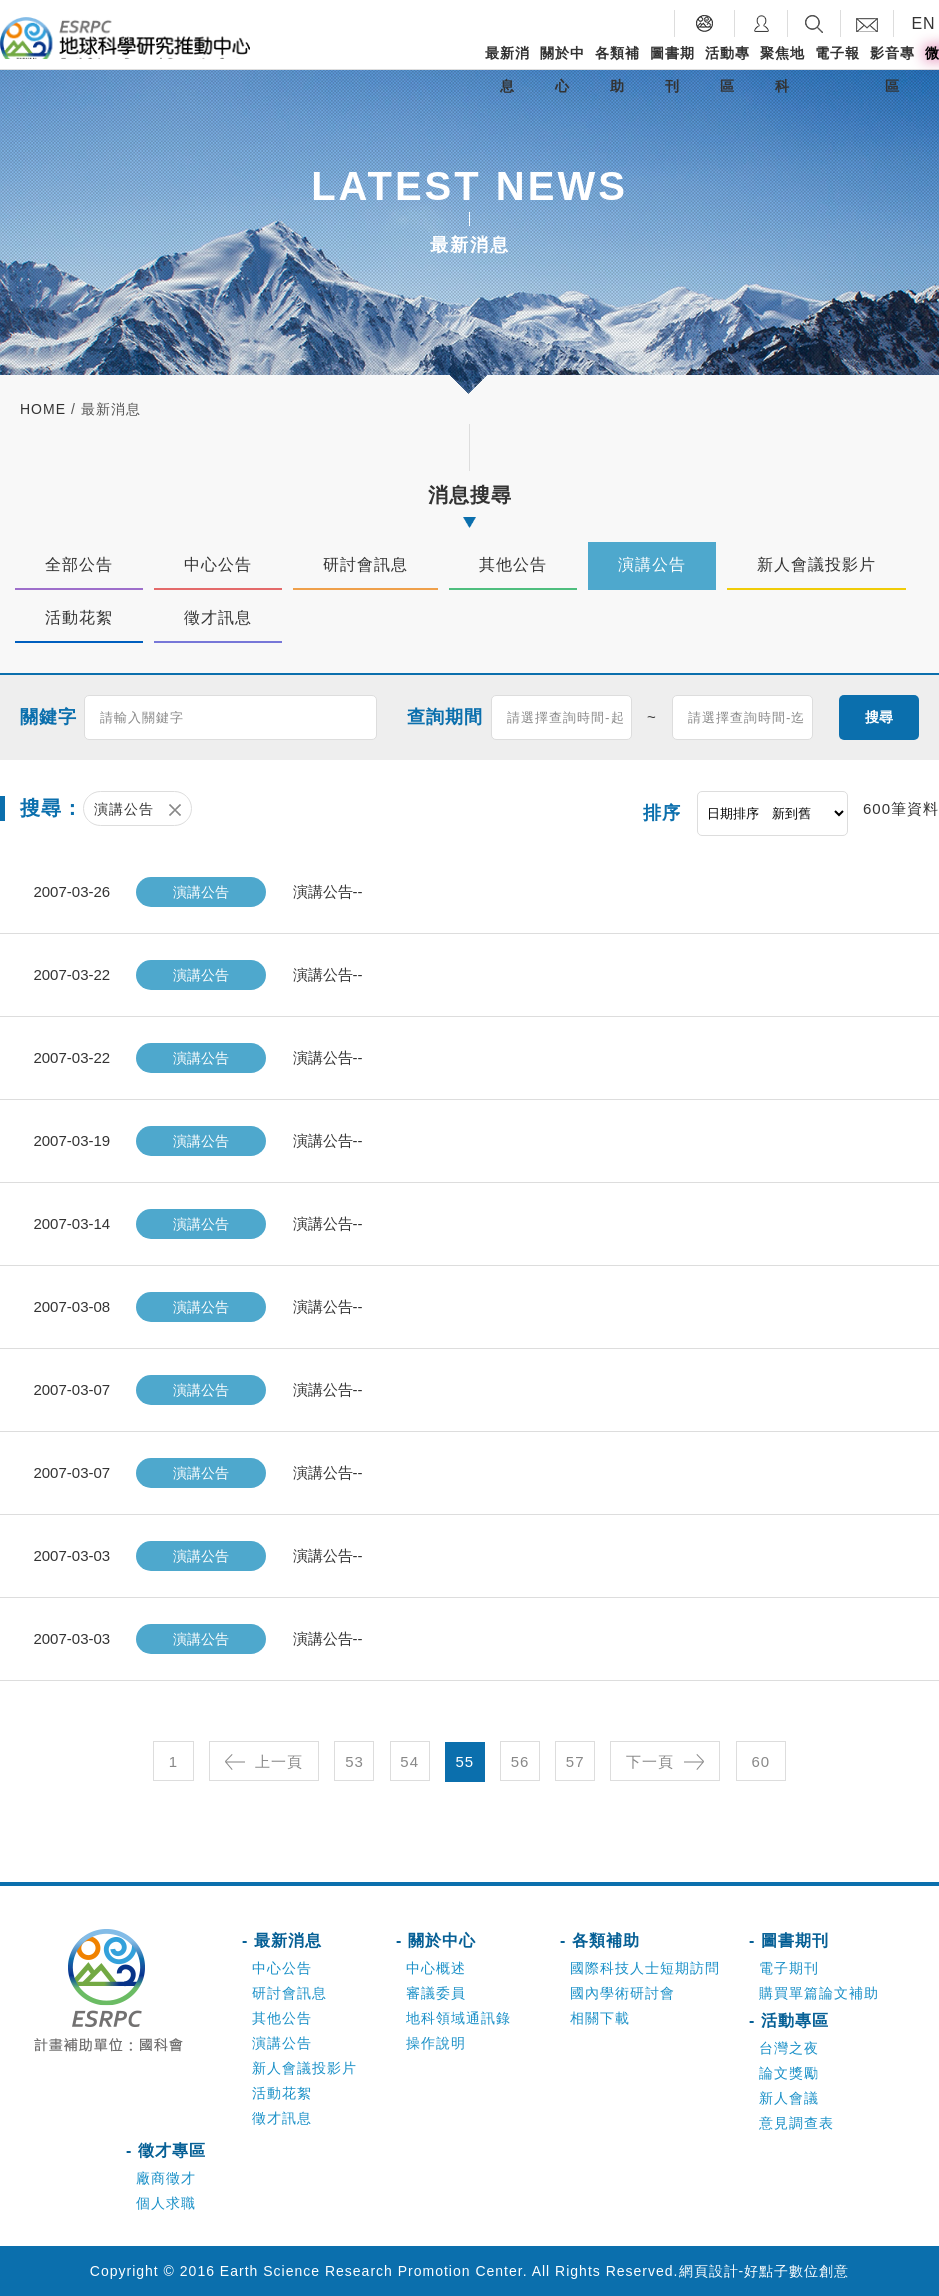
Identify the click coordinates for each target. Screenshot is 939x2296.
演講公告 (282, 2043)
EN (923, 23)
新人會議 (789, 2098)
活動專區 (727, 69)
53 (354, 1761)
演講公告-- (328, 891)
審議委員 (436, 1993)
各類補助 (617, 69)
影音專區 (892, 69)
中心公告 (282, 1968)
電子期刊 (789, 1968)
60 (761, 1761)
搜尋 (879, 716)
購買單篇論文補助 (819, 1993)
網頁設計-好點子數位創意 (764, 2271)
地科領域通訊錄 (458, 2018)
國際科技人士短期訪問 (645, 1968)
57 (575, 1761)
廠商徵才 (166, 2178)
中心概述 (436, 1968)
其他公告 (282, 2018)
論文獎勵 (789, 2073)
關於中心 (562, 69)
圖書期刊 (672, 69)
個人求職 (166, 2203)
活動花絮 (282, 2093)
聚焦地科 (782, 69)
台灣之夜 (789, 2048)
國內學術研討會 (622, 1993)
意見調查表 (796, 2123)
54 (409, 1761)
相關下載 (600, 2018)
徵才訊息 (282, 2118)
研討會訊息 (289, 1993)
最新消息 (507, 69)
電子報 (837, 53)
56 (520, 1761)
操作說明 (436, 2043)
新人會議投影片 (304, 2068)
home (43, 409)
